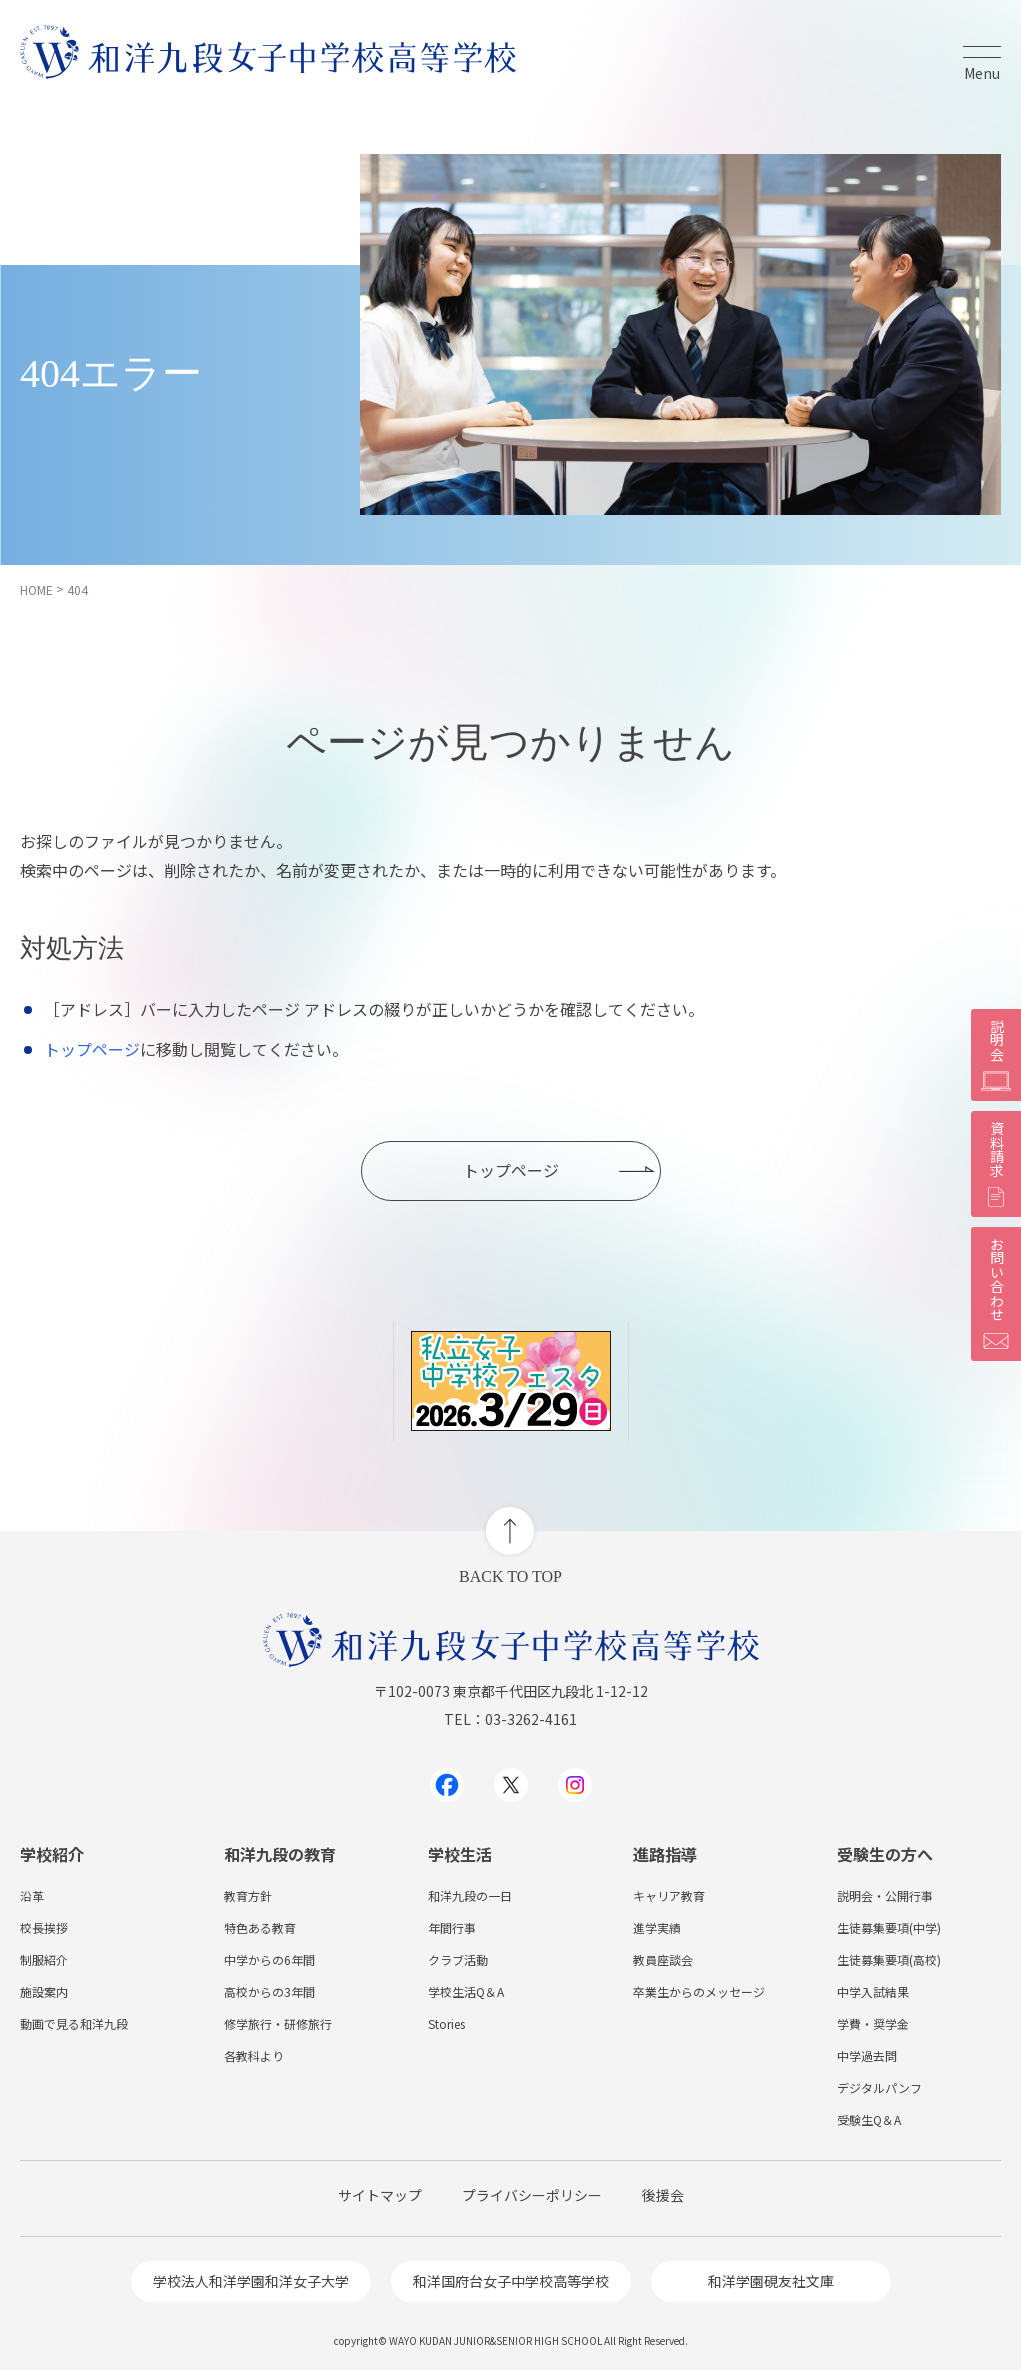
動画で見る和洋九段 (74, 2023)
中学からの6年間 (269, 1959)
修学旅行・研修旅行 (278, 2023)
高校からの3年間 (269, 1991)
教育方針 (248, 1895)
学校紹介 (52, 1854)
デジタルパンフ (879, 2087)
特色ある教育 (260, 1927)
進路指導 (665, 1854)
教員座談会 (663, 1959)
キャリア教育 (669, 1895)
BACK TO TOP (510, 1576)
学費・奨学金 (873, 2023)
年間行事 (452, 1927)
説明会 (996, 1055)
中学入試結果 (873, 1991)
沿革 (32, 1895)
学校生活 (460, 1854)
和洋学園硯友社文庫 (771, 2281)
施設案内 (44, 1991)
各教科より (254, 2055)
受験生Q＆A (869, 2119)
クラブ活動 (458, 1959)
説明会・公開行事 (885, 1895)
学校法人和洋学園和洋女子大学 (251, 2281)
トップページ (92, 1049)
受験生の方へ (885, 1854)
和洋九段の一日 (470, 1895)
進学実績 (657, 1927)
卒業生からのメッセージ (699, 1991)
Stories (446, 2023)
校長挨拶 (44, 1927)
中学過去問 (867, 2055)
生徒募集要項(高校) (889, 1959)
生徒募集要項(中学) (889, 1927)
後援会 (663, 2195)
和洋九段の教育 (280, 1854)
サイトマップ (380, 2195)
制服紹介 (44, 1959)
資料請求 (996, 1164)
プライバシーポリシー (532, 2195)
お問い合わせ (996, 1294)
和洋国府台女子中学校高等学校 (511, 2281)
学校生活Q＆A (466, 1991)
